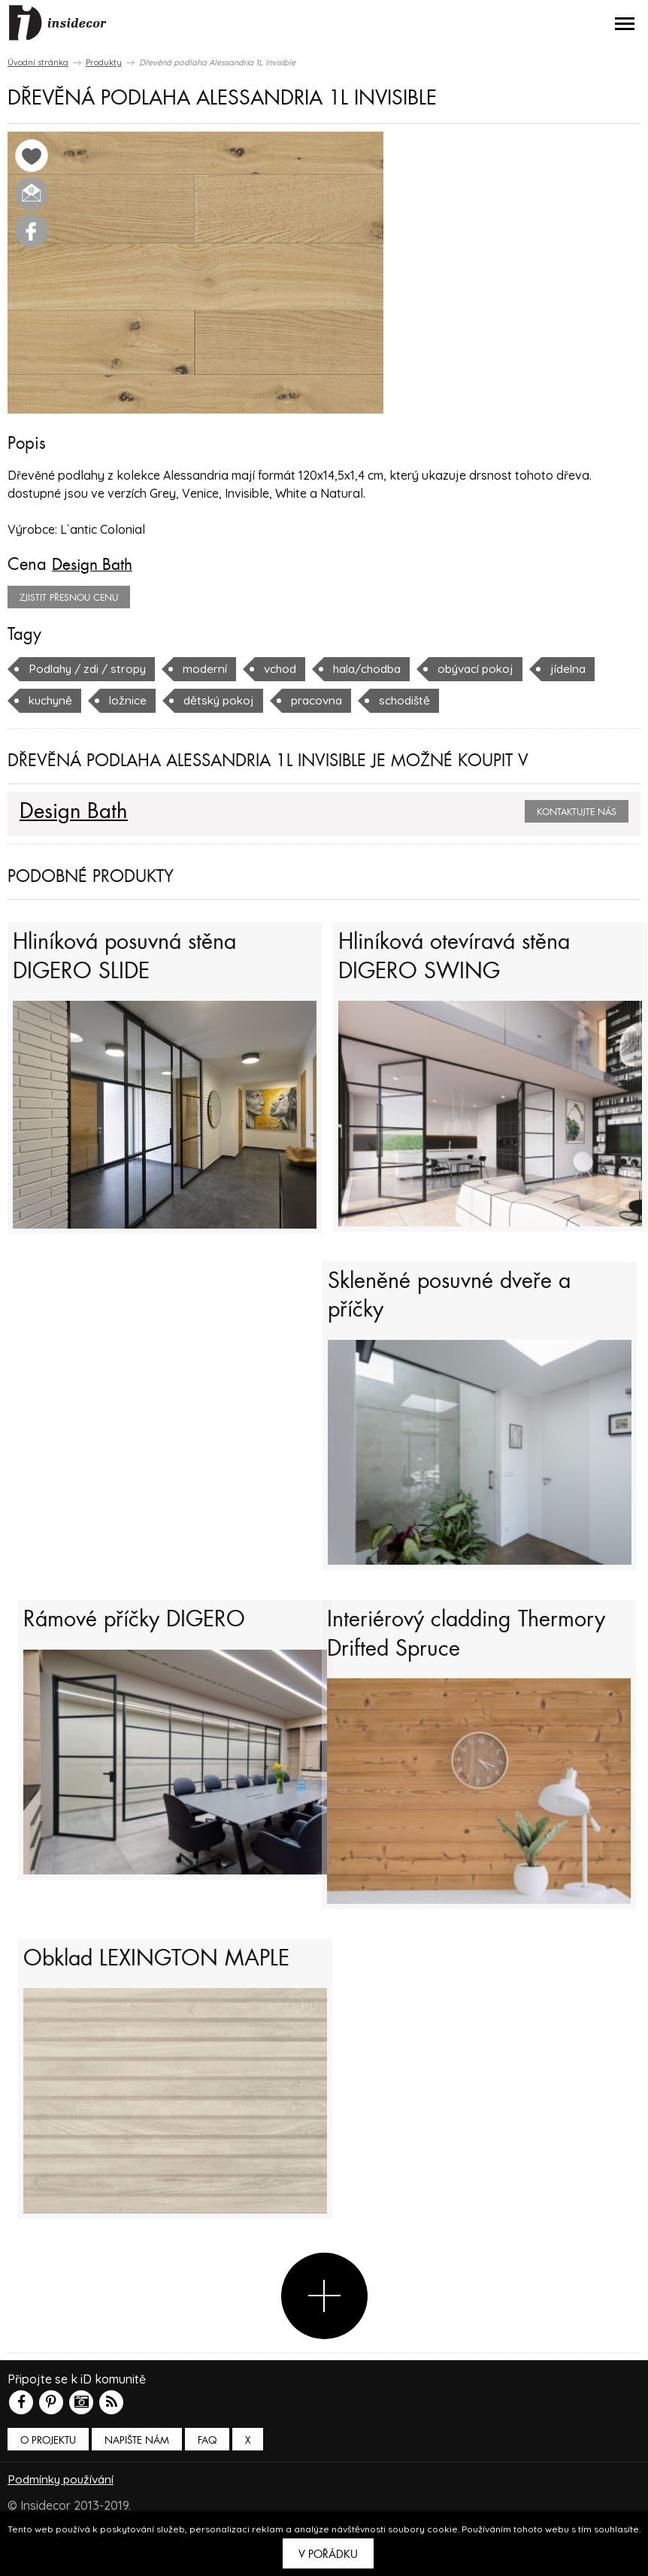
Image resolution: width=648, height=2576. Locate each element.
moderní (212, 667)
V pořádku (328, 2554)
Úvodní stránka (38, 62)
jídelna (591, 667)
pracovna (325, 699)
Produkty (104, 62)
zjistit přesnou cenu (69, 597)
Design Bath (95, 563)
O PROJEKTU (48, 2469)
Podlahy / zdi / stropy (91, 667)
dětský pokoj (224, 699)
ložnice (131, 699)
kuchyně (52, 699)
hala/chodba (381, 667)
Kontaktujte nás (576, 811)
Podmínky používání (63, 2508)
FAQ (207, 2469)
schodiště (416, 699)
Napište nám (136, 2469)
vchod (289, 667)
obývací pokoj (495, 667)
